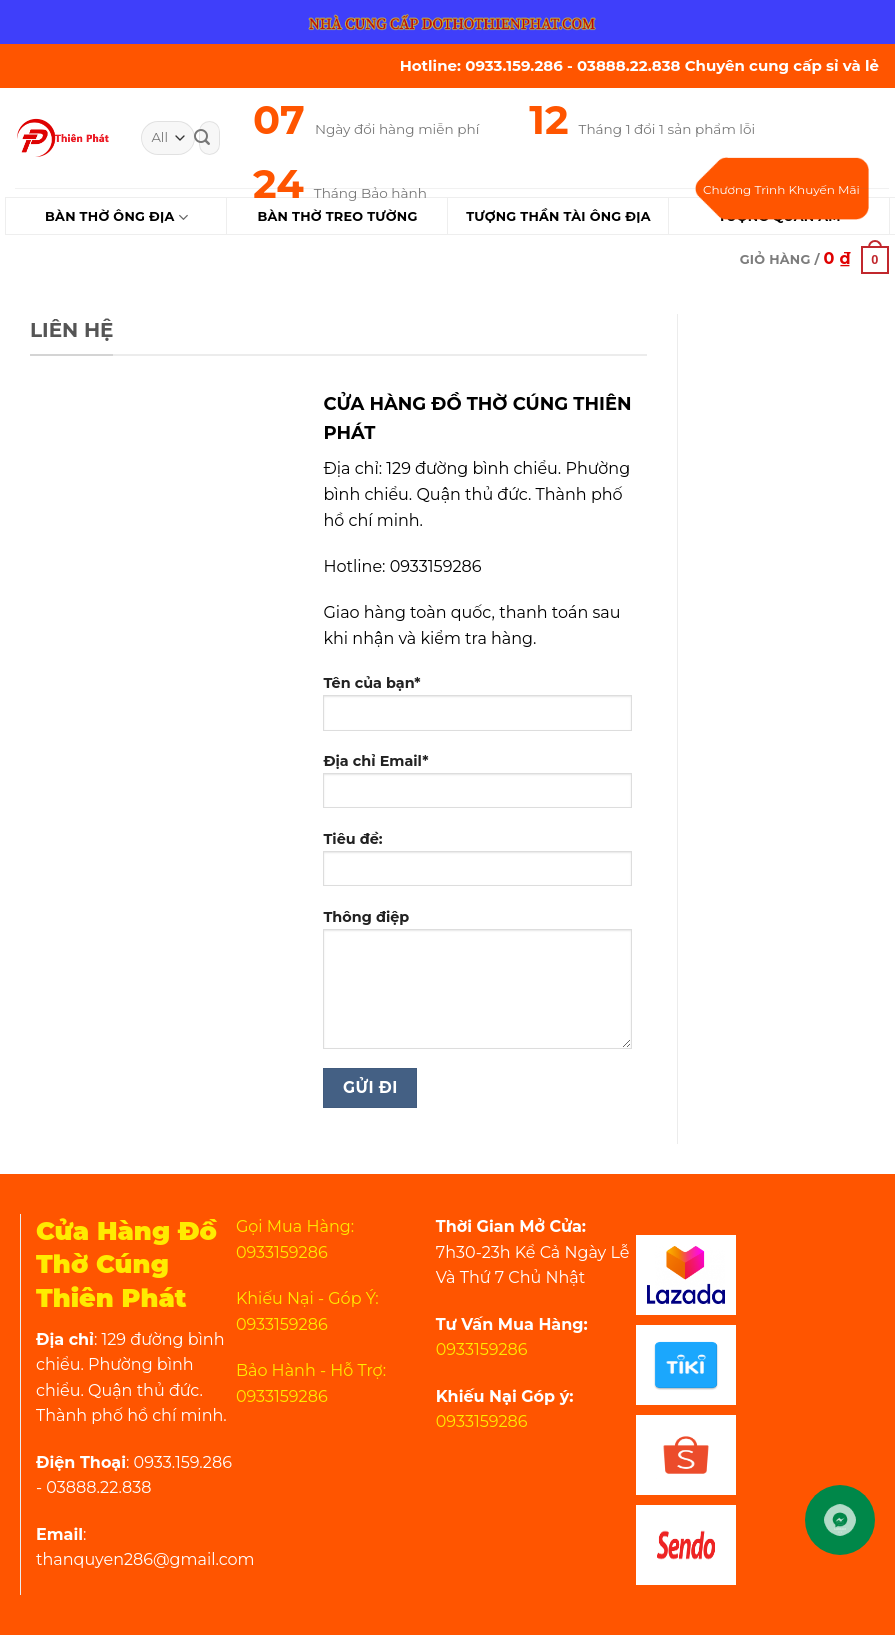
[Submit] (202, 138)
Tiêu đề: (477, 865)
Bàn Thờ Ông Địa (116, 217)
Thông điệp (477, 985)
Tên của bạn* (477, 709)
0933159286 (482, 1349)
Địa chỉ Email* (477, 787)
